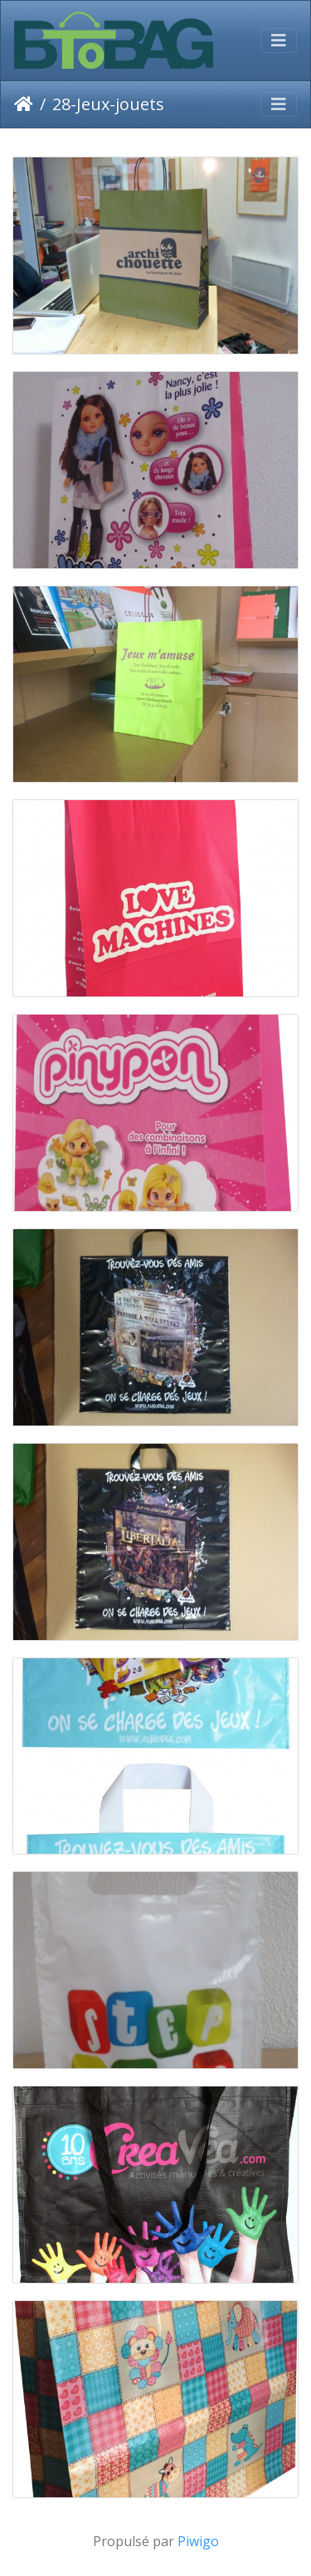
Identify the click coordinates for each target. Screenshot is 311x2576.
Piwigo (198, 2541)
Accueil (23, 104)
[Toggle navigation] (278, 40)
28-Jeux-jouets (108, 104)
